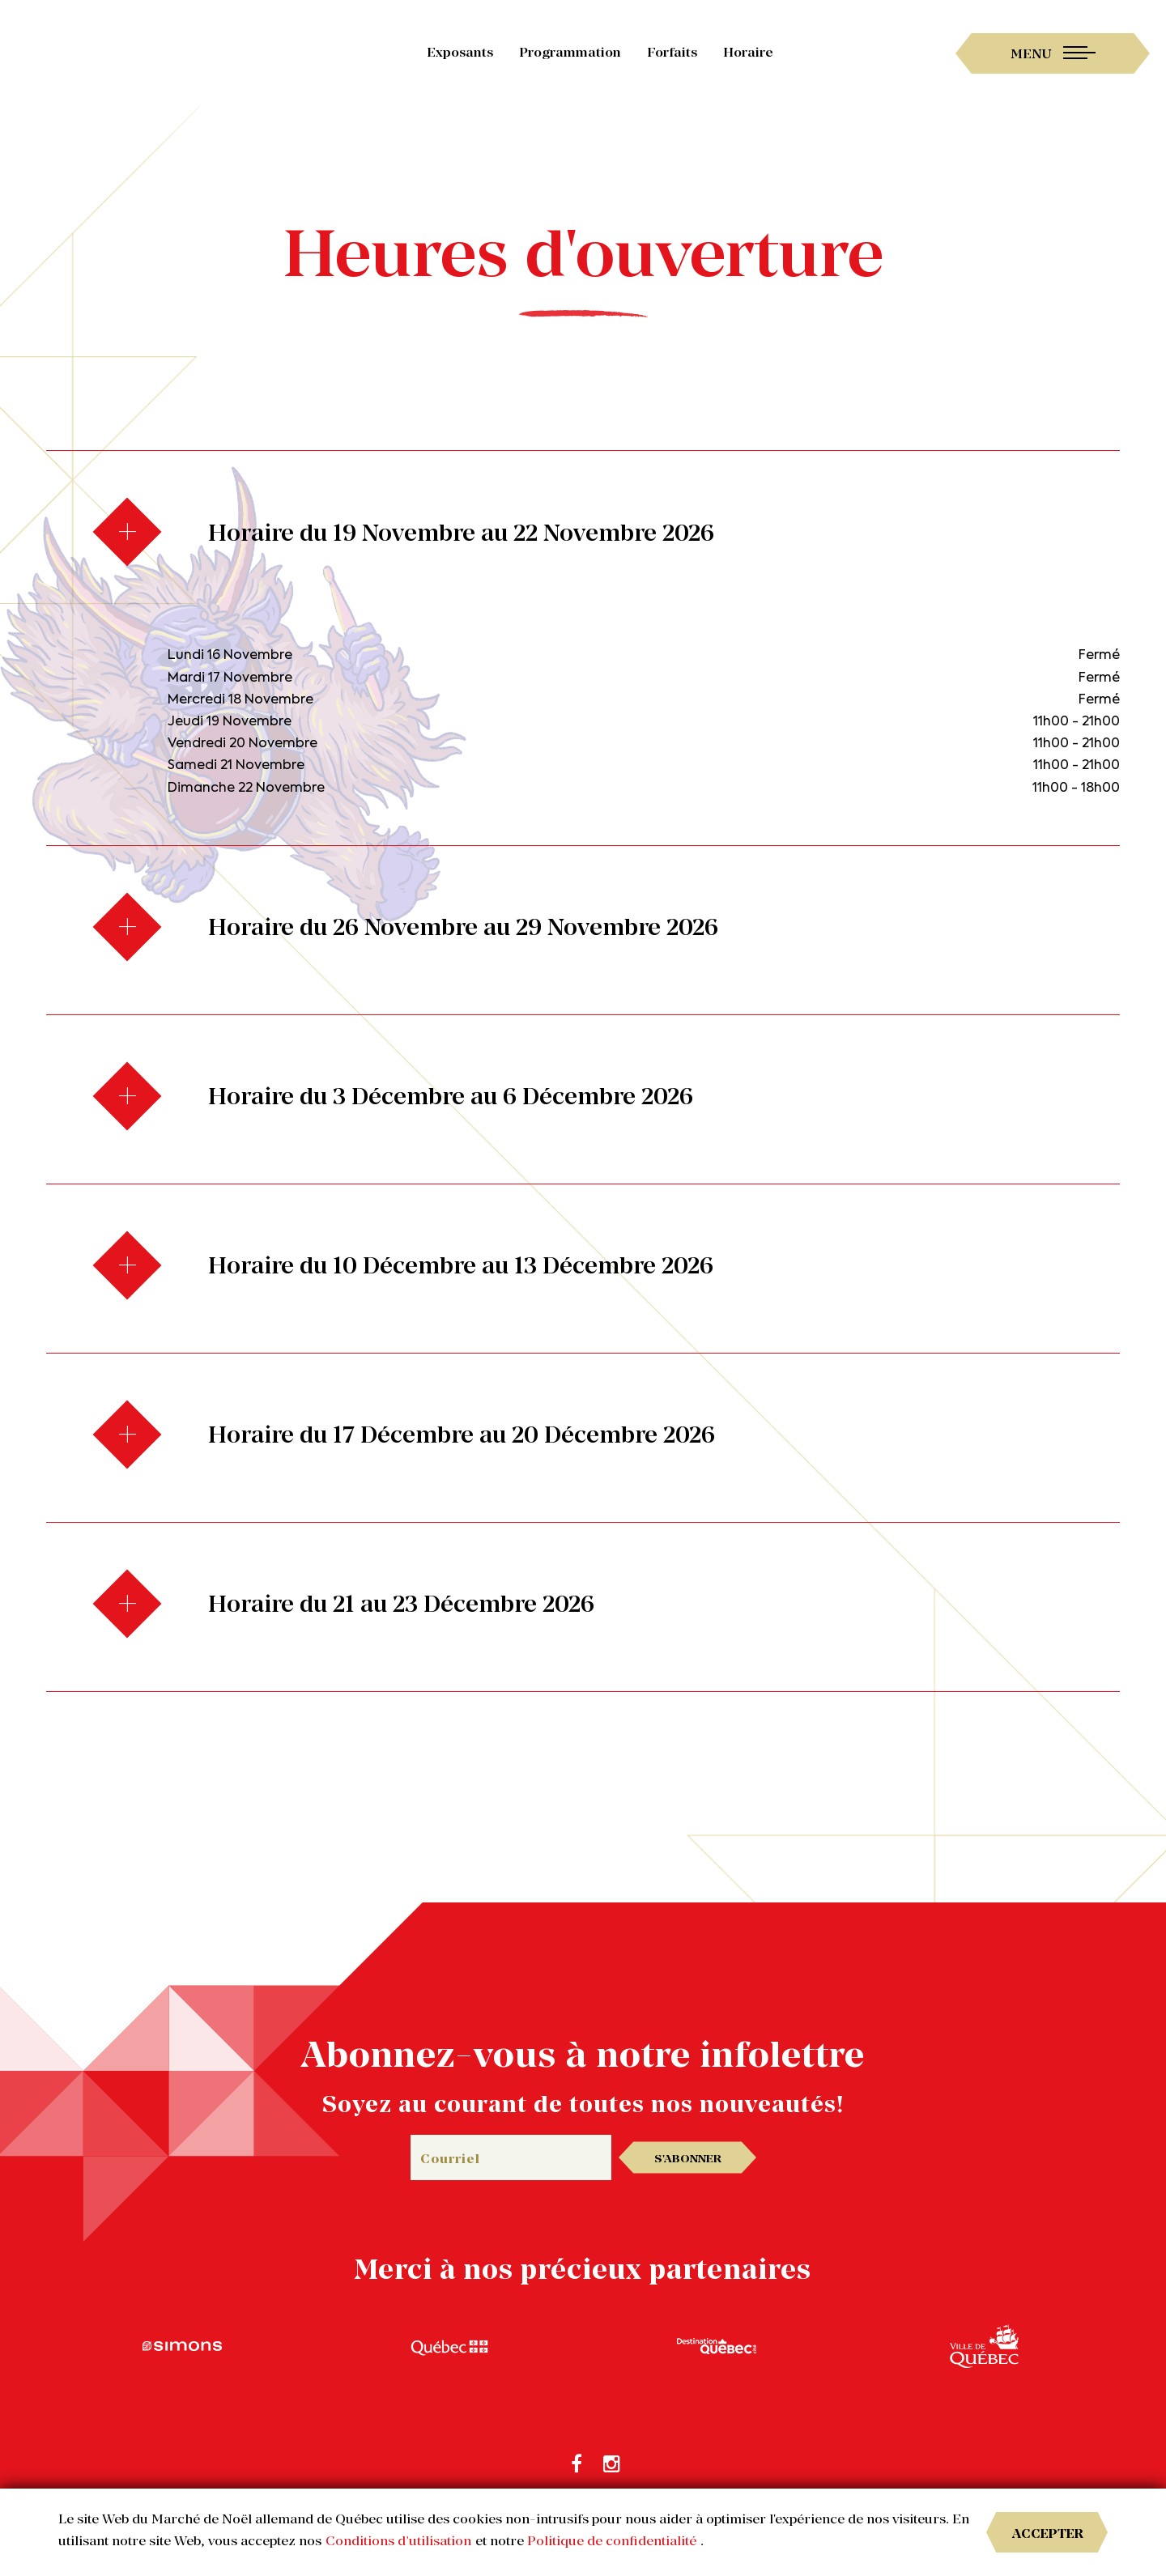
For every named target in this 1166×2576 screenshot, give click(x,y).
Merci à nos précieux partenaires (583, 2268)
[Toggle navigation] (1052, 53)
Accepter (1047, 2533)
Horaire (748, 52)
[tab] (583, 535)
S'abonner (687, 2158)
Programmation (570, 52)
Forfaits (672, 52)
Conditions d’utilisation (398, 2540)
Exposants (460, 52)
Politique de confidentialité (611, 2540)
